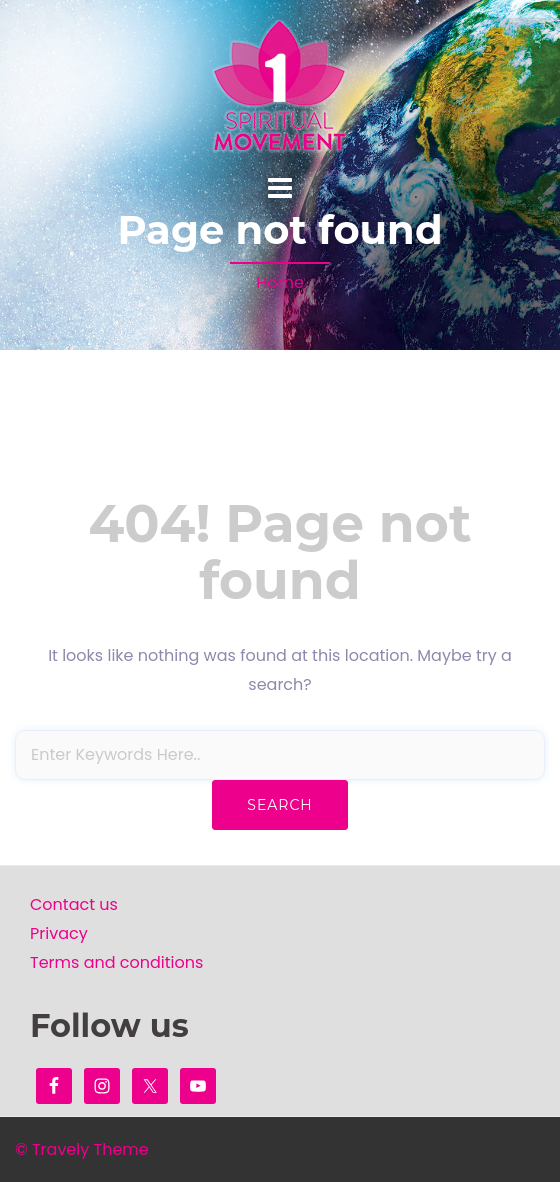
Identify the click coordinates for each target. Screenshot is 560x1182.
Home (280, 282)
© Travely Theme (82, 1149)
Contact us (74, 904)
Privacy (59, 933)
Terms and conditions (116, 962)
